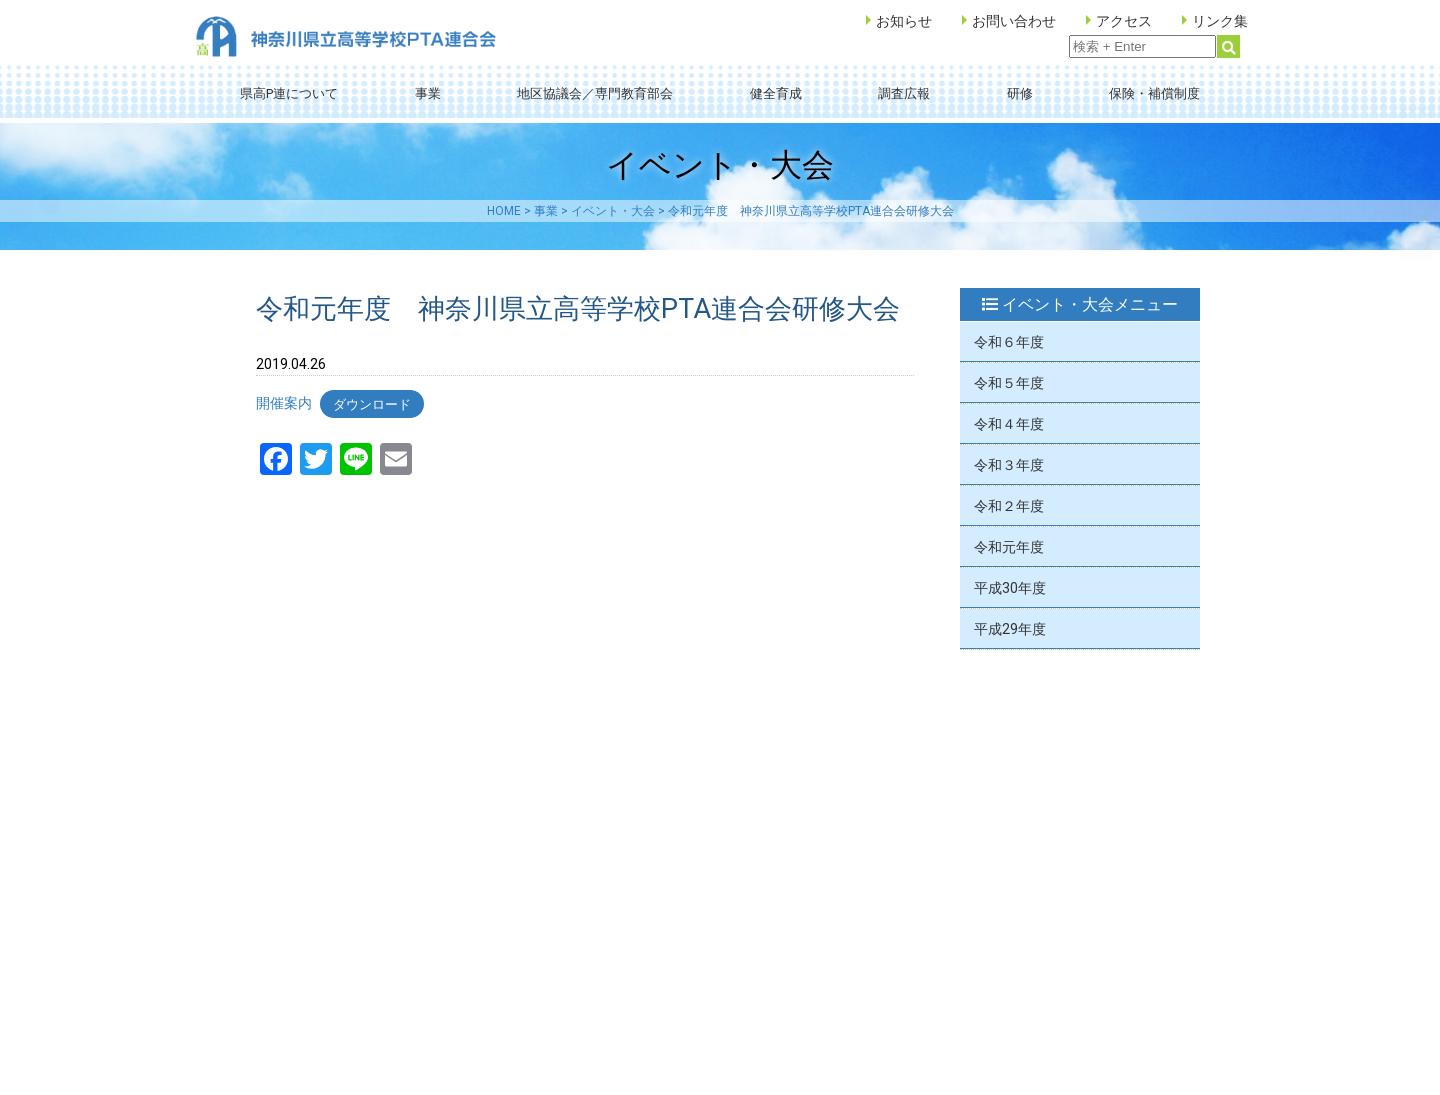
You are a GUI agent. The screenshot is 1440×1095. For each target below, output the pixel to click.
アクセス (1124, 21)
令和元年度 (1009, 547)
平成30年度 (1010, 588)
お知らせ (904, 21)
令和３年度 (1009, 465)
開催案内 (284, 403)
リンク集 (1220, 21)
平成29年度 (1010, 629)
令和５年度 (1009, 383)
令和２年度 (1009, 506)
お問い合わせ (1014, 21)
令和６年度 (1009, 342)
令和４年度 (1009, 424)
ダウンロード (372, 403)
